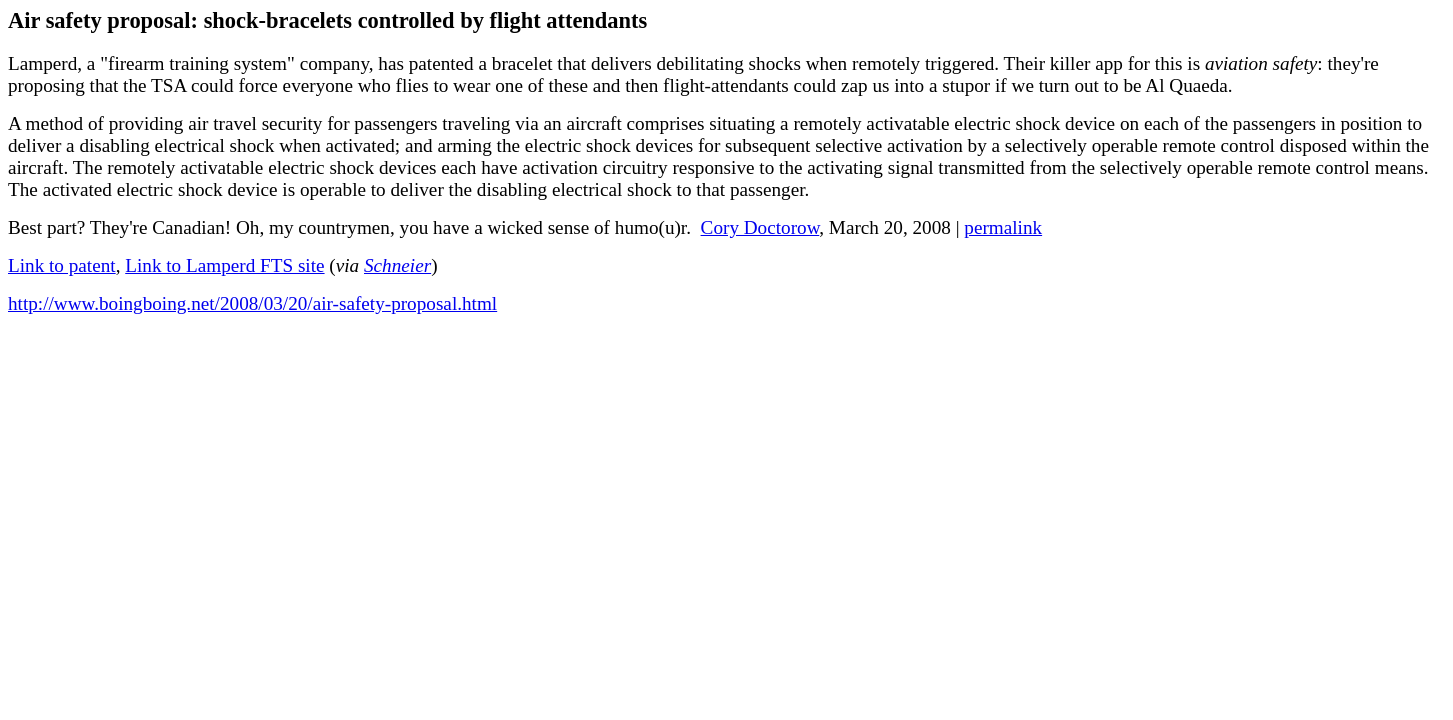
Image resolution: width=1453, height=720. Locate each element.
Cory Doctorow (760, 227)
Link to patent (62, 265)
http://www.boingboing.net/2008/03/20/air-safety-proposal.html (252, 303)
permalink (1003, 227)
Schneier (397, 265)
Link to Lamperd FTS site (224, 265)
